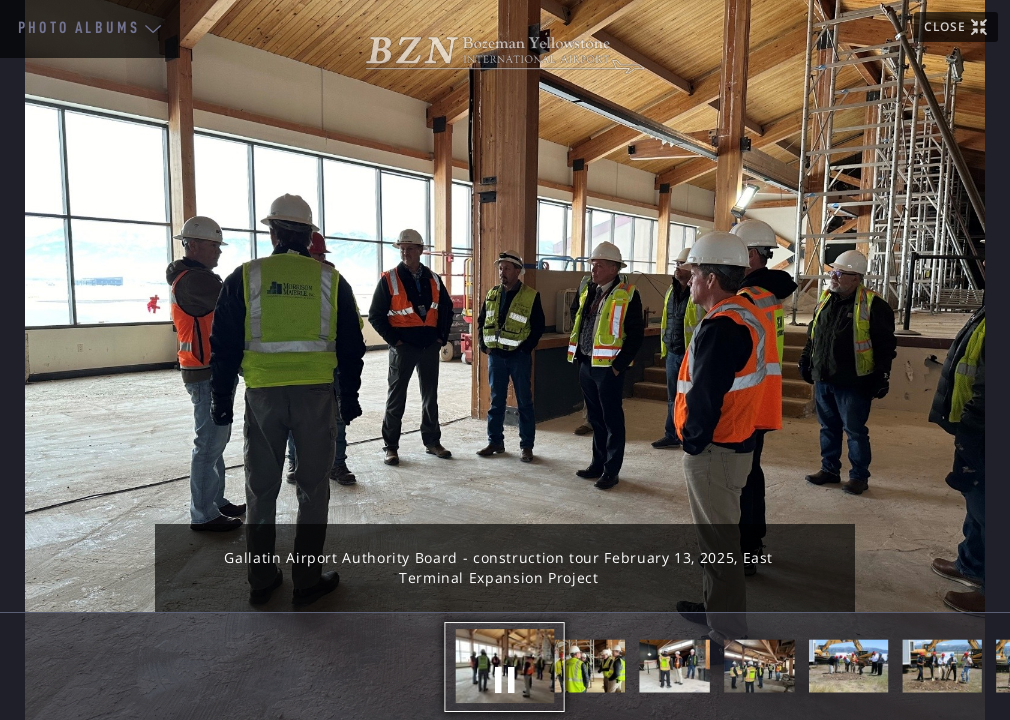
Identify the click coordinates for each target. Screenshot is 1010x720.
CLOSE (944, 26)
